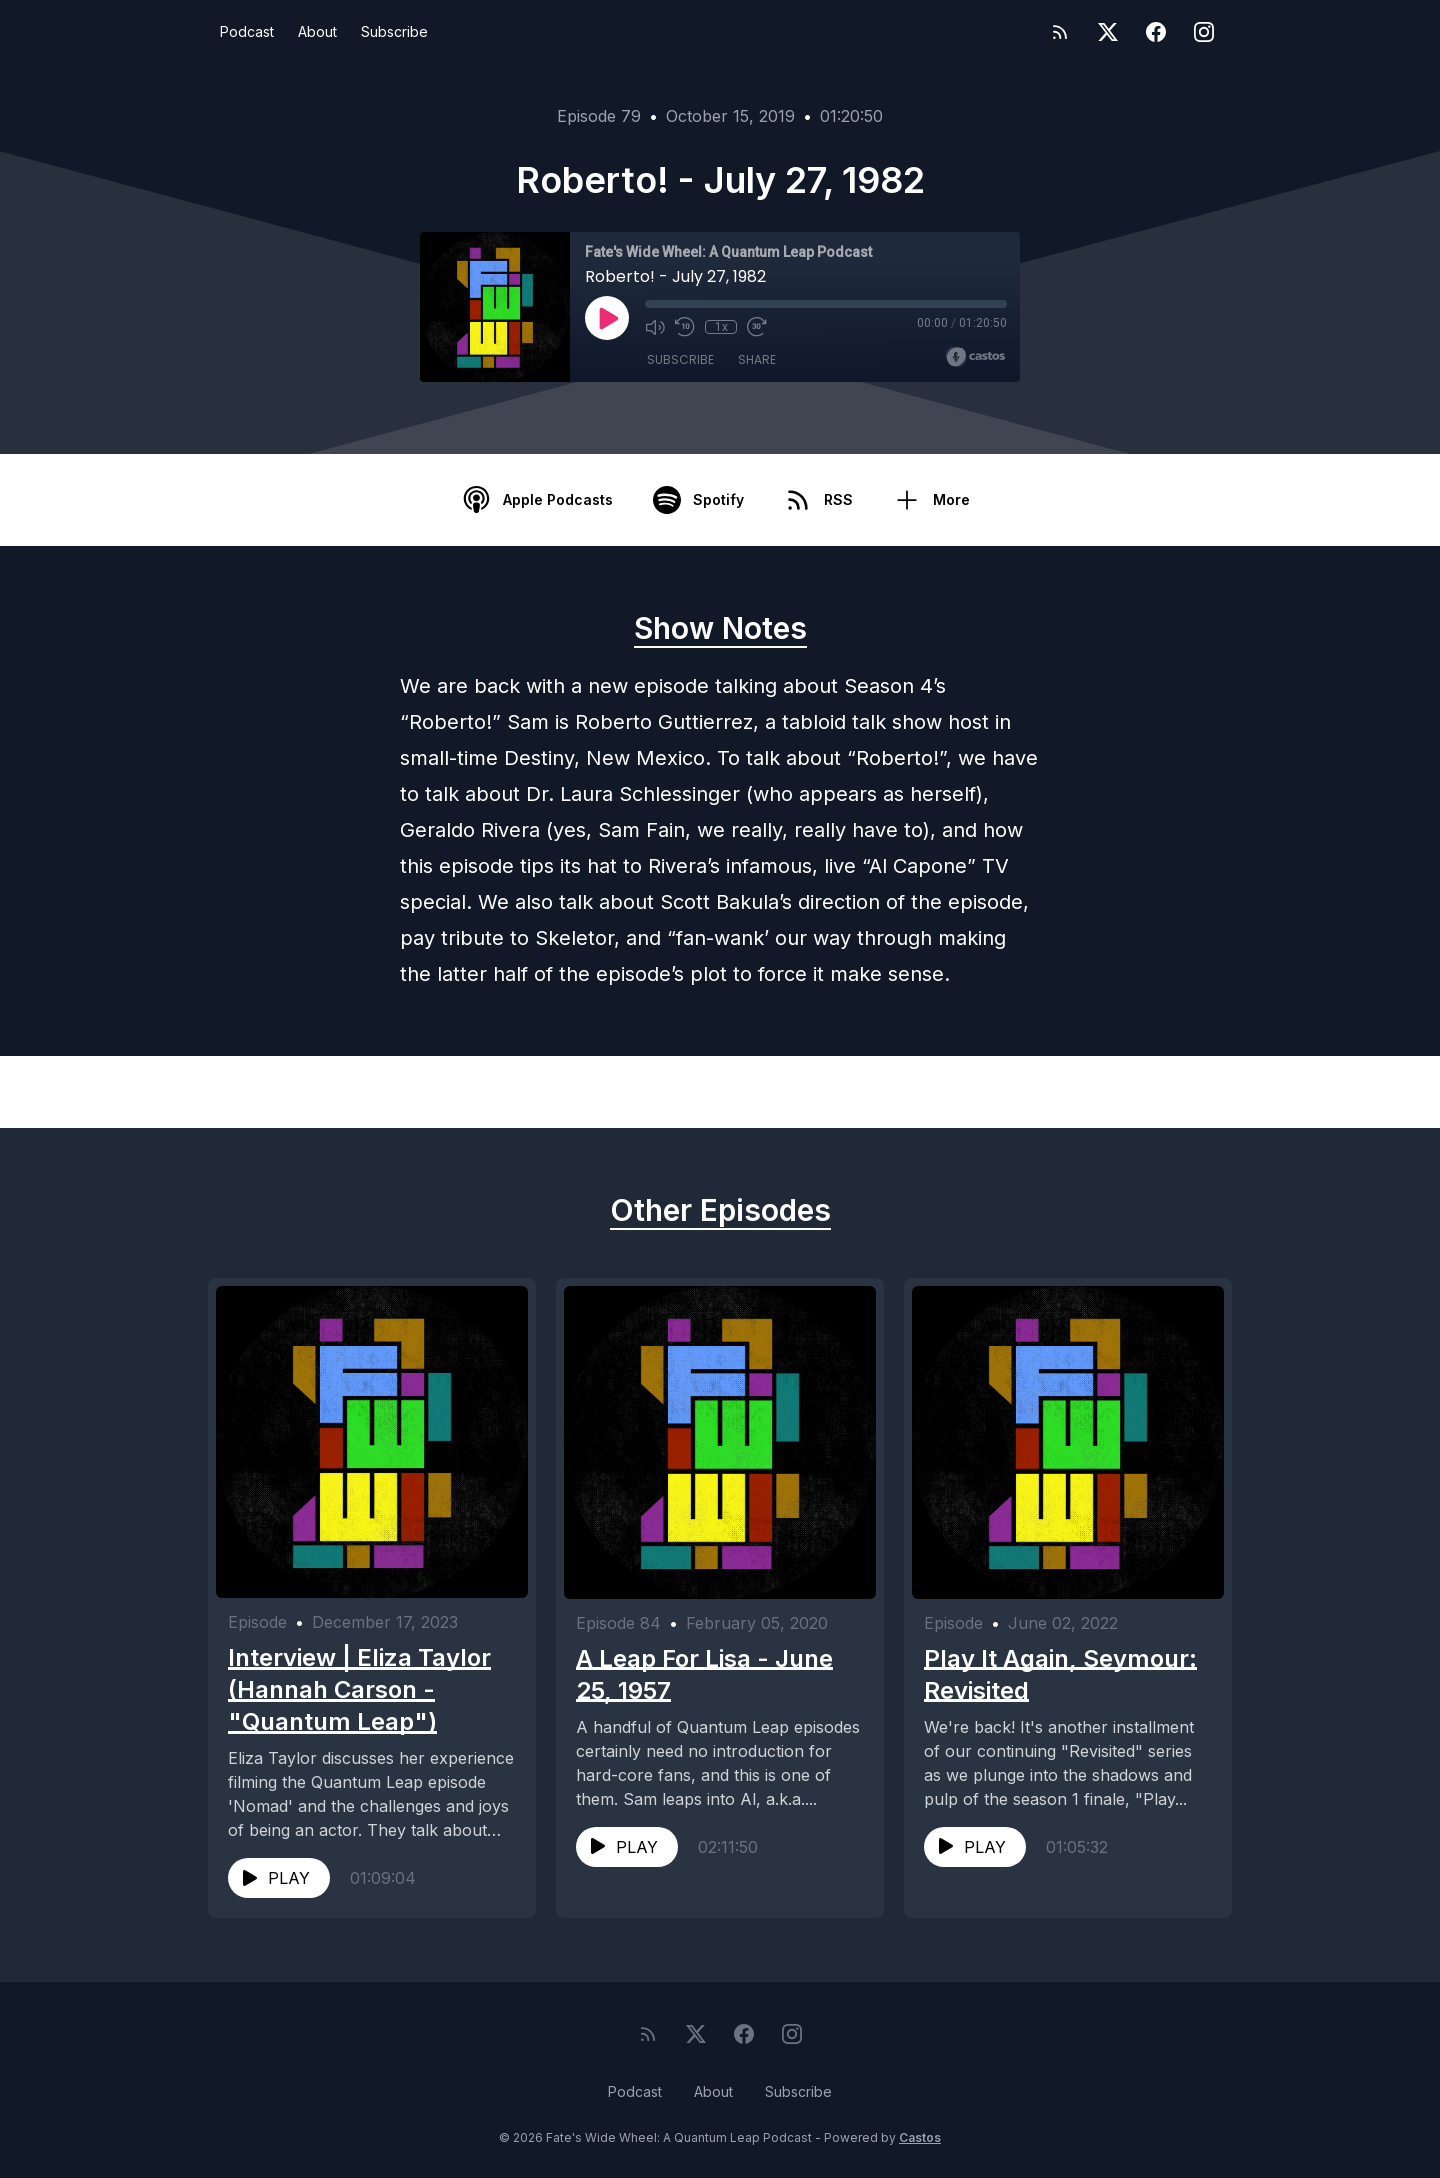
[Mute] (655, 327)
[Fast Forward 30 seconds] (757, 327)
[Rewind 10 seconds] (685, 327)
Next (1144, 1092)
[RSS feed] (1060, 32)
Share (757, 359)
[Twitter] (1108, 32)
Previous (311, 1092)
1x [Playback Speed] (721, 327)
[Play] (607, 318)
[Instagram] (1204, 32)
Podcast (247, 31)
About (317, 31)
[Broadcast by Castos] (975, 357)
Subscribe (394, 31)
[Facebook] (1156, 32)
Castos (920, 2137)
